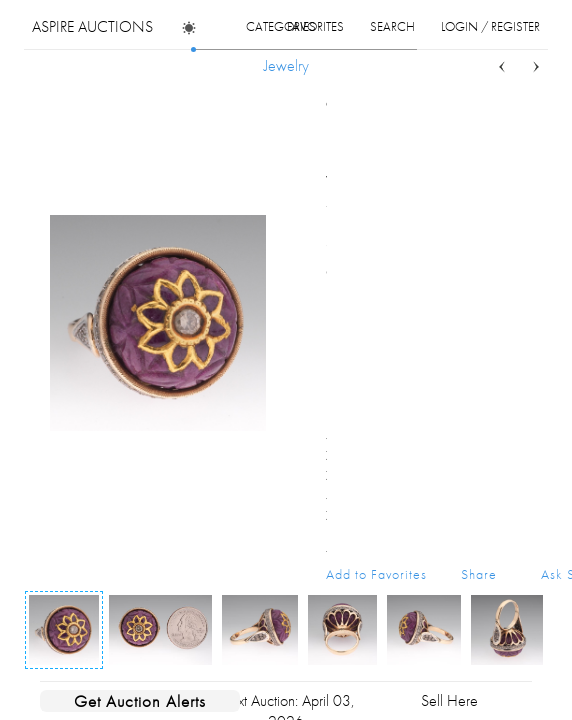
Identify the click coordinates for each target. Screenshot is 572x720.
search (392, 26)
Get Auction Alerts (140, 701)
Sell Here (449, 700)
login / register (490, 26)
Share (479, 574)
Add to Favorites (376, 574)
